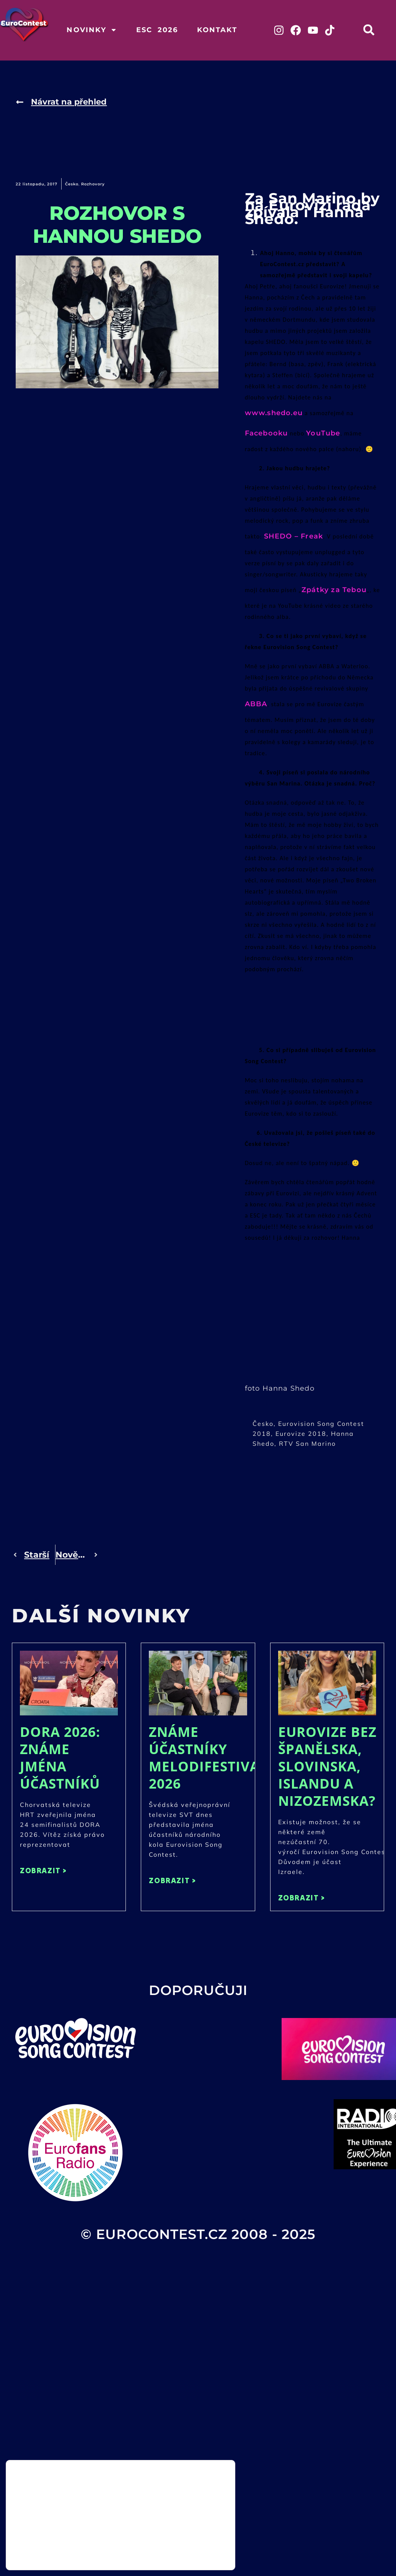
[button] (374, 29)
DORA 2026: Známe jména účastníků (60, 1759)
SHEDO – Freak (293, 538)
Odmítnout (195, 2554)
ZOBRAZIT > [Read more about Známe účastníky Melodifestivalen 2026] (172, 1882)
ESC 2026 (157, 30)
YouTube (323, 434)
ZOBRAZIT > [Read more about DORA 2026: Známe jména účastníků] (43, 1872)
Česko (71, 185)
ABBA (256, 705)
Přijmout (196, 2538)
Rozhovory (93, 185)
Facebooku (266, 434)
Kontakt (217, 30)
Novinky (92, 30)
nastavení (95, 2556)
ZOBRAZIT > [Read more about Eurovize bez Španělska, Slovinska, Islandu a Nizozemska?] (301, 1899)
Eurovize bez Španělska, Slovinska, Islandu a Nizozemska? (327, 1767)
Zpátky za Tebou (334, 591)
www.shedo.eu (274, 414)
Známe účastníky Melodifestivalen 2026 (218, 1759)
